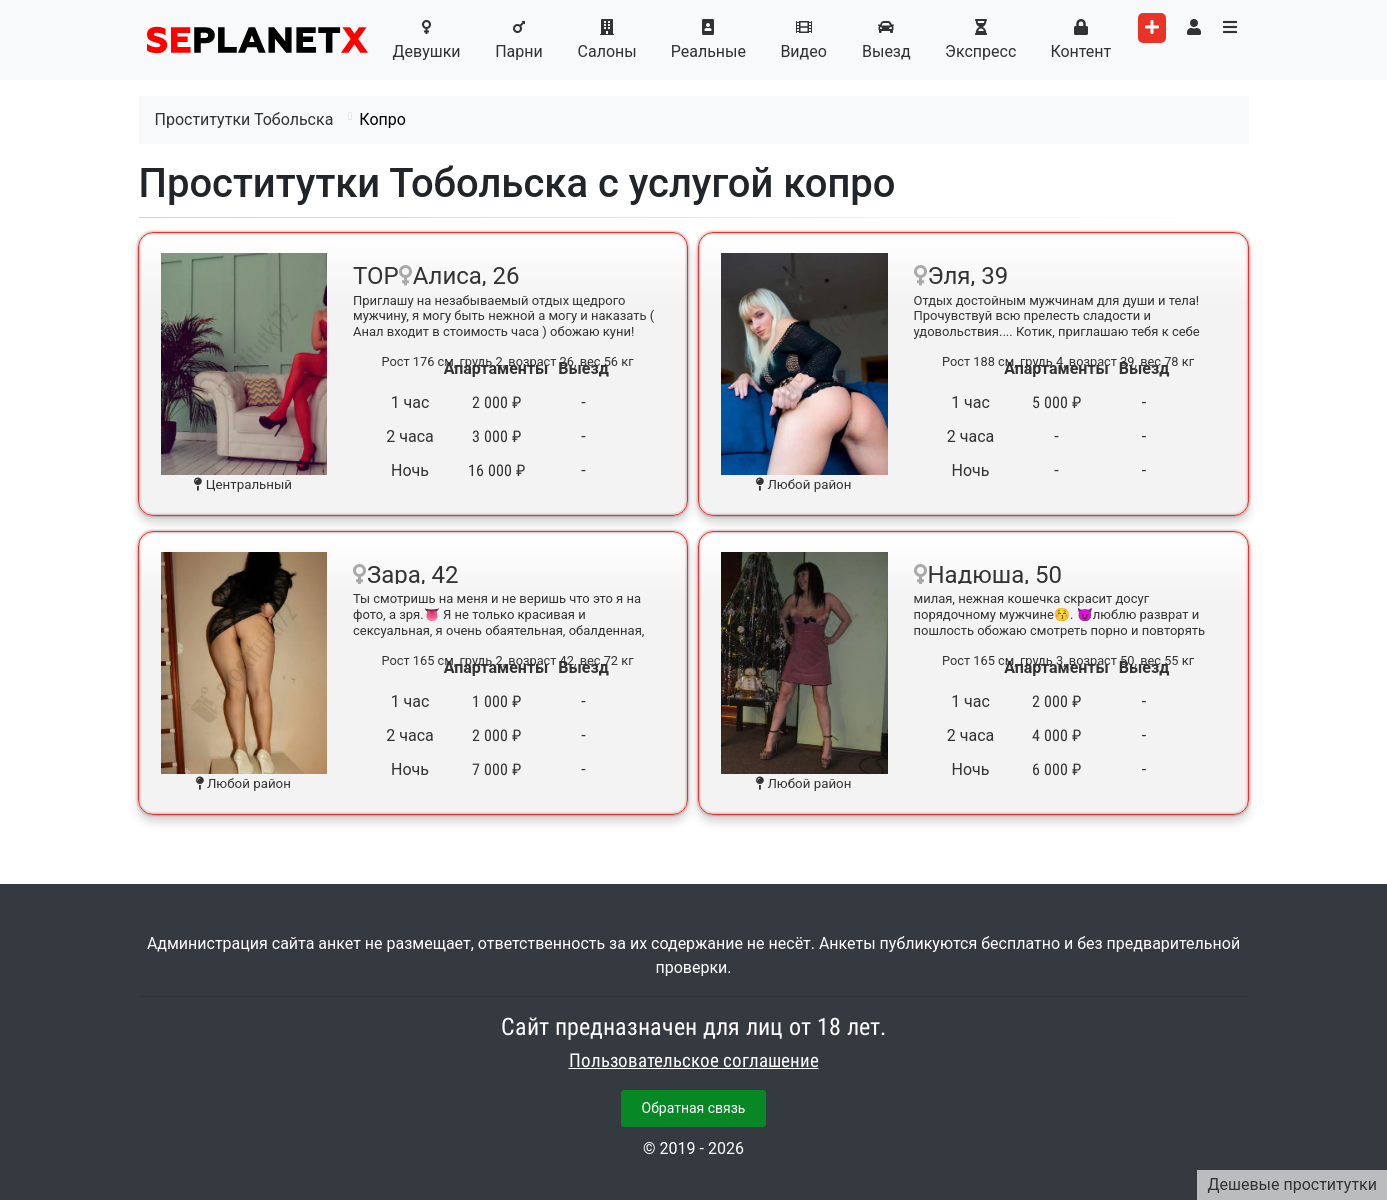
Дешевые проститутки (1292, 1184)
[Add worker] (1152, 28)
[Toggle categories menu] (1230, 28)
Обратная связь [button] (694, 1108)
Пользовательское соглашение (694, 1061)
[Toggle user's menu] (1194, 28)
